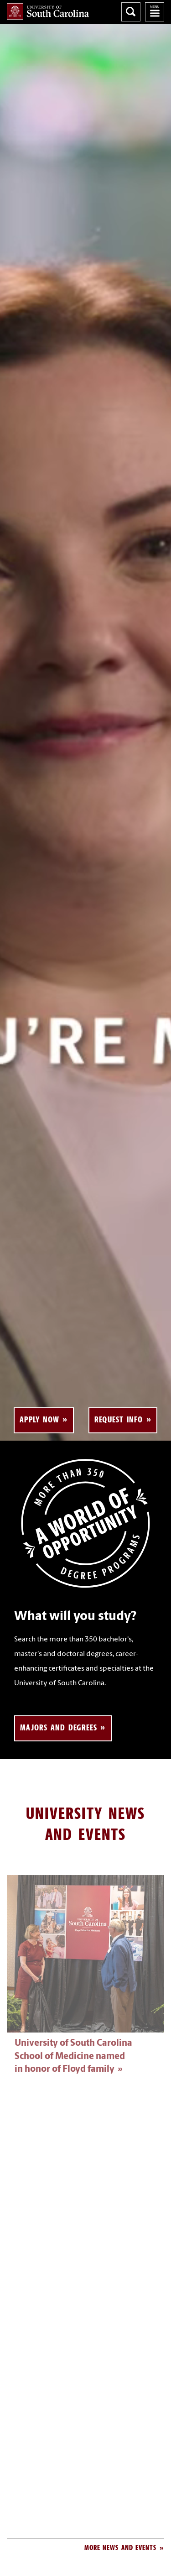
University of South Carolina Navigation (154, 11)
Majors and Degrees (58, 1727)
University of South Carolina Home (48, 11)
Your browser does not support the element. (85, 732)
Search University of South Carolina (130, 11)
